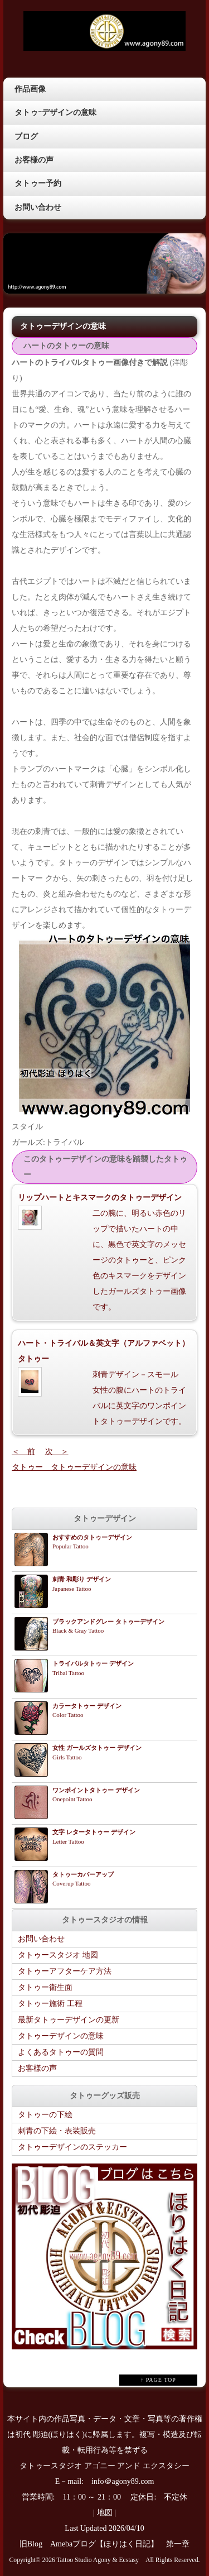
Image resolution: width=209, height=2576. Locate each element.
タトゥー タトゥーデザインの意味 (74, 1467)
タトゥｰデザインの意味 (55, 112)
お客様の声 (34, 160)
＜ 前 (23, 1451)
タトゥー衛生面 (45, 1987)
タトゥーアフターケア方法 (64, 1971)
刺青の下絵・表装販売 (57, 2131)
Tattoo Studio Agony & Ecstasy (98, 2560)
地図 (105, 2512)
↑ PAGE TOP (158, 2380)
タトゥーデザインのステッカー (72, 2147)
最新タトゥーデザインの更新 (68, 2020)
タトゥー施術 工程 (50, 2003)
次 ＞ (57, 1451)
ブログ (26, 136)
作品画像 (30, 89)
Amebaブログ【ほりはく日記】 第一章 (123, 2544)
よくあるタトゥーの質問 (61, 2052)
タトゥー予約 (37, 183)
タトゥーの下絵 (45, 2114)
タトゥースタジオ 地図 (58, 1955)
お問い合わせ (37, 207)
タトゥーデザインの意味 (61, 2036)
